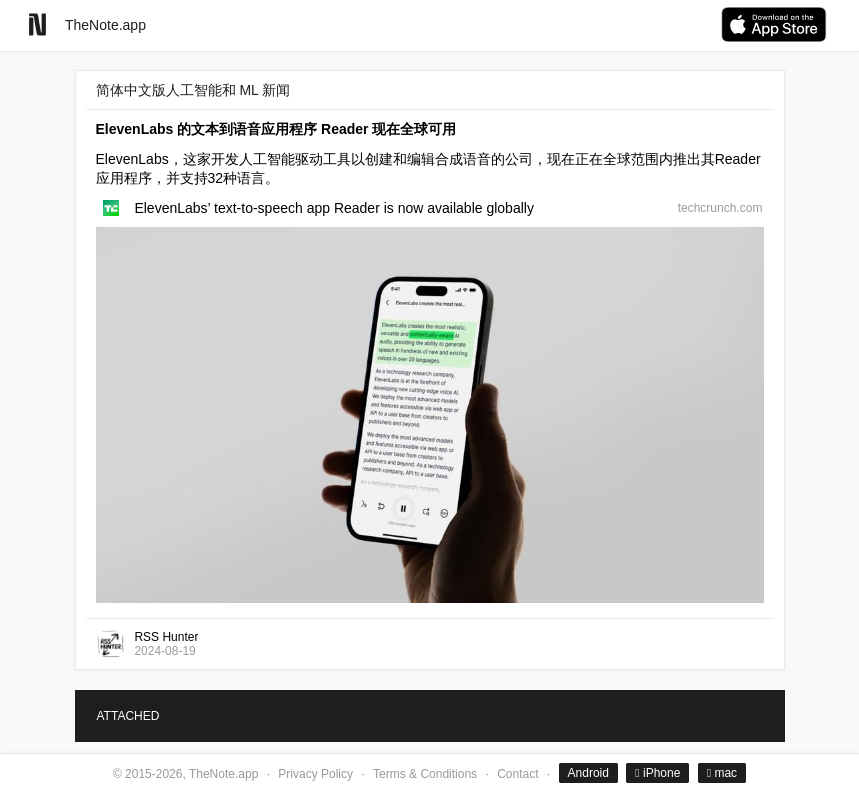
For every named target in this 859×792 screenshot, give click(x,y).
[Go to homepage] (37, 24)
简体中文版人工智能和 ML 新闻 (193, 90)
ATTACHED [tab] (128, 716)
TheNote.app (105, 25)
